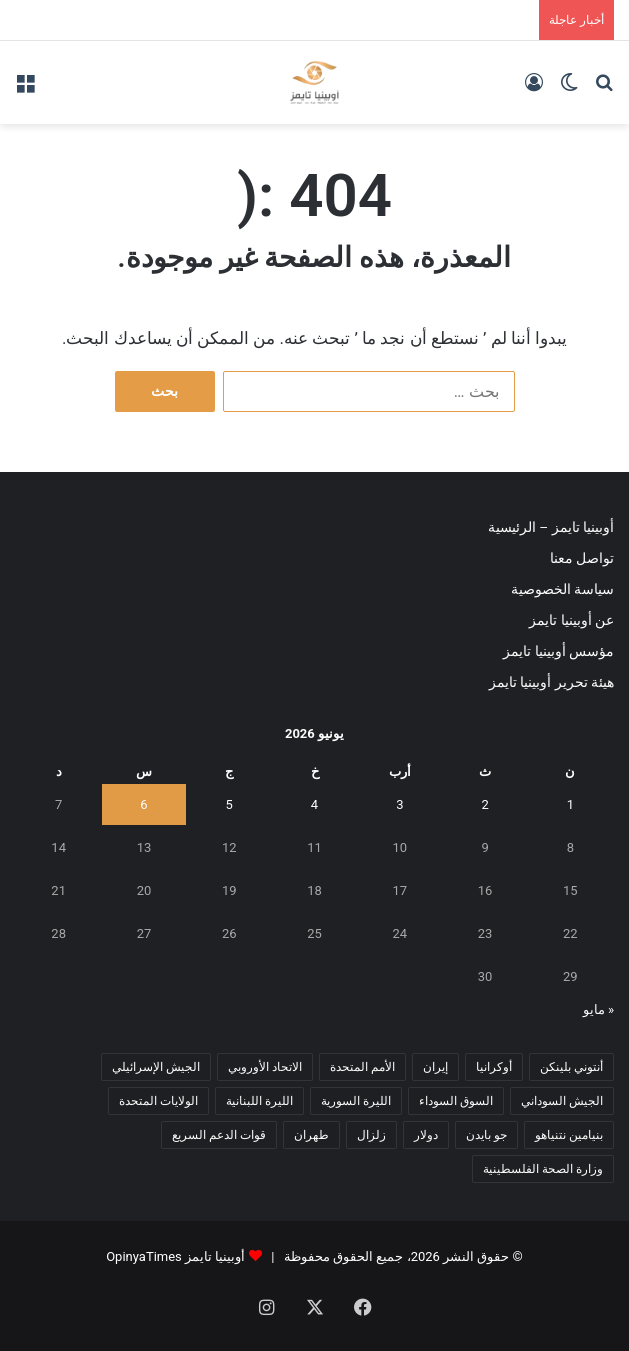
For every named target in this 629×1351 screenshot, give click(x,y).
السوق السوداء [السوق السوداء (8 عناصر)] (456, 1101)
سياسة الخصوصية (562, 589)
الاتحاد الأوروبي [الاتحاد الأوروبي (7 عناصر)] (265, 1067)
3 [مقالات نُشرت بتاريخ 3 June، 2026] (399, 804)
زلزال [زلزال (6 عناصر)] (371, 1135)
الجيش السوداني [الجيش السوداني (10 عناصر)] (562, 1101)
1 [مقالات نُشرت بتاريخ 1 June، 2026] (570, 804)
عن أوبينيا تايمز (571, 620)
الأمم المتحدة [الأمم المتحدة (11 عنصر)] (362, 1067)
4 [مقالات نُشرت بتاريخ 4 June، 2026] (314, 804)
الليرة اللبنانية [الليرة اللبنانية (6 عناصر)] (259, 1101)
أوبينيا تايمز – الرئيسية (551, 527)
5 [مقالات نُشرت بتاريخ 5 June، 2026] (229, 804)
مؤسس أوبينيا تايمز (558, 651)
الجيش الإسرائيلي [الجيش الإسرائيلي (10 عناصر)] (156, 1067)
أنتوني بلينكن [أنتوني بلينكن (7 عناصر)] (571, 1067)
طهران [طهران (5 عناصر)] (311, 1135)
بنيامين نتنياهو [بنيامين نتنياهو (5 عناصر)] (569, 1135)
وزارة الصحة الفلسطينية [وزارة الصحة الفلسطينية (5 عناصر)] (543, 1169)
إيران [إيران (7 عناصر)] (435, 1067)
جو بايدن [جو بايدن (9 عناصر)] (486, 1135)
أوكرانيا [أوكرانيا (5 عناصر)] (494, 1067)
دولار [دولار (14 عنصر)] (426, 1135)
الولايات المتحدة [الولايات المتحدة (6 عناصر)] (158, 1101)
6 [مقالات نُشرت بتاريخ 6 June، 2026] (143, 804)
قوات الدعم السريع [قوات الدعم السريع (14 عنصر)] (219, 1135)
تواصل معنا (582, 558)
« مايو (598, 1009)
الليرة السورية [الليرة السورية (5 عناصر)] (356, 1101)
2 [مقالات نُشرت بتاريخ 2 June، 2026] (484, 804)
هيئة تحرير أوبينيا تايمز (551, 682)
